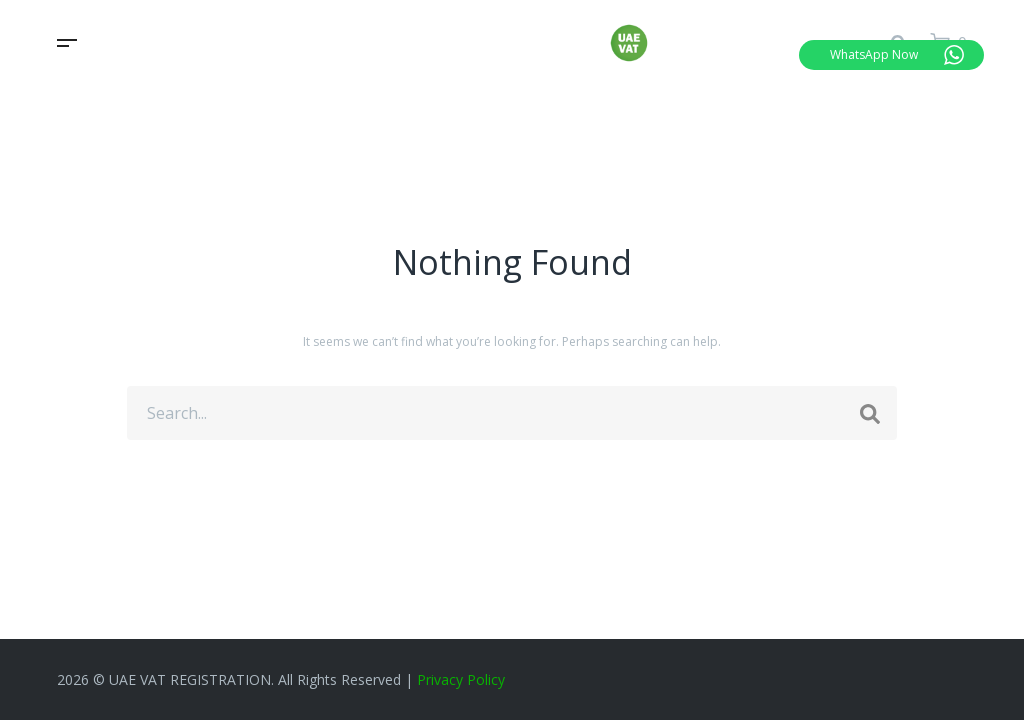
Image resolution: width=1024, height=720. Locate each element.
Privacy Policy (461, 679)
